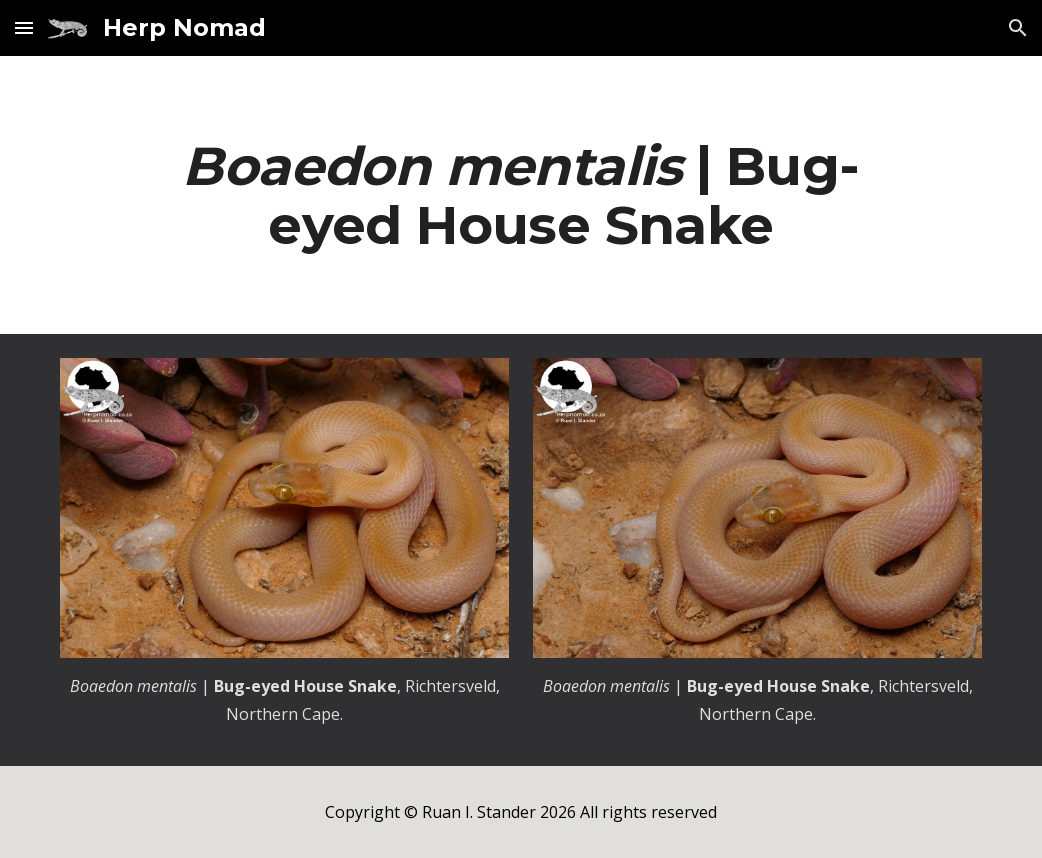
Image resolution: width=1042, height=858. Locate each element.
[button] (24, 27)
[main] (521, 195)
